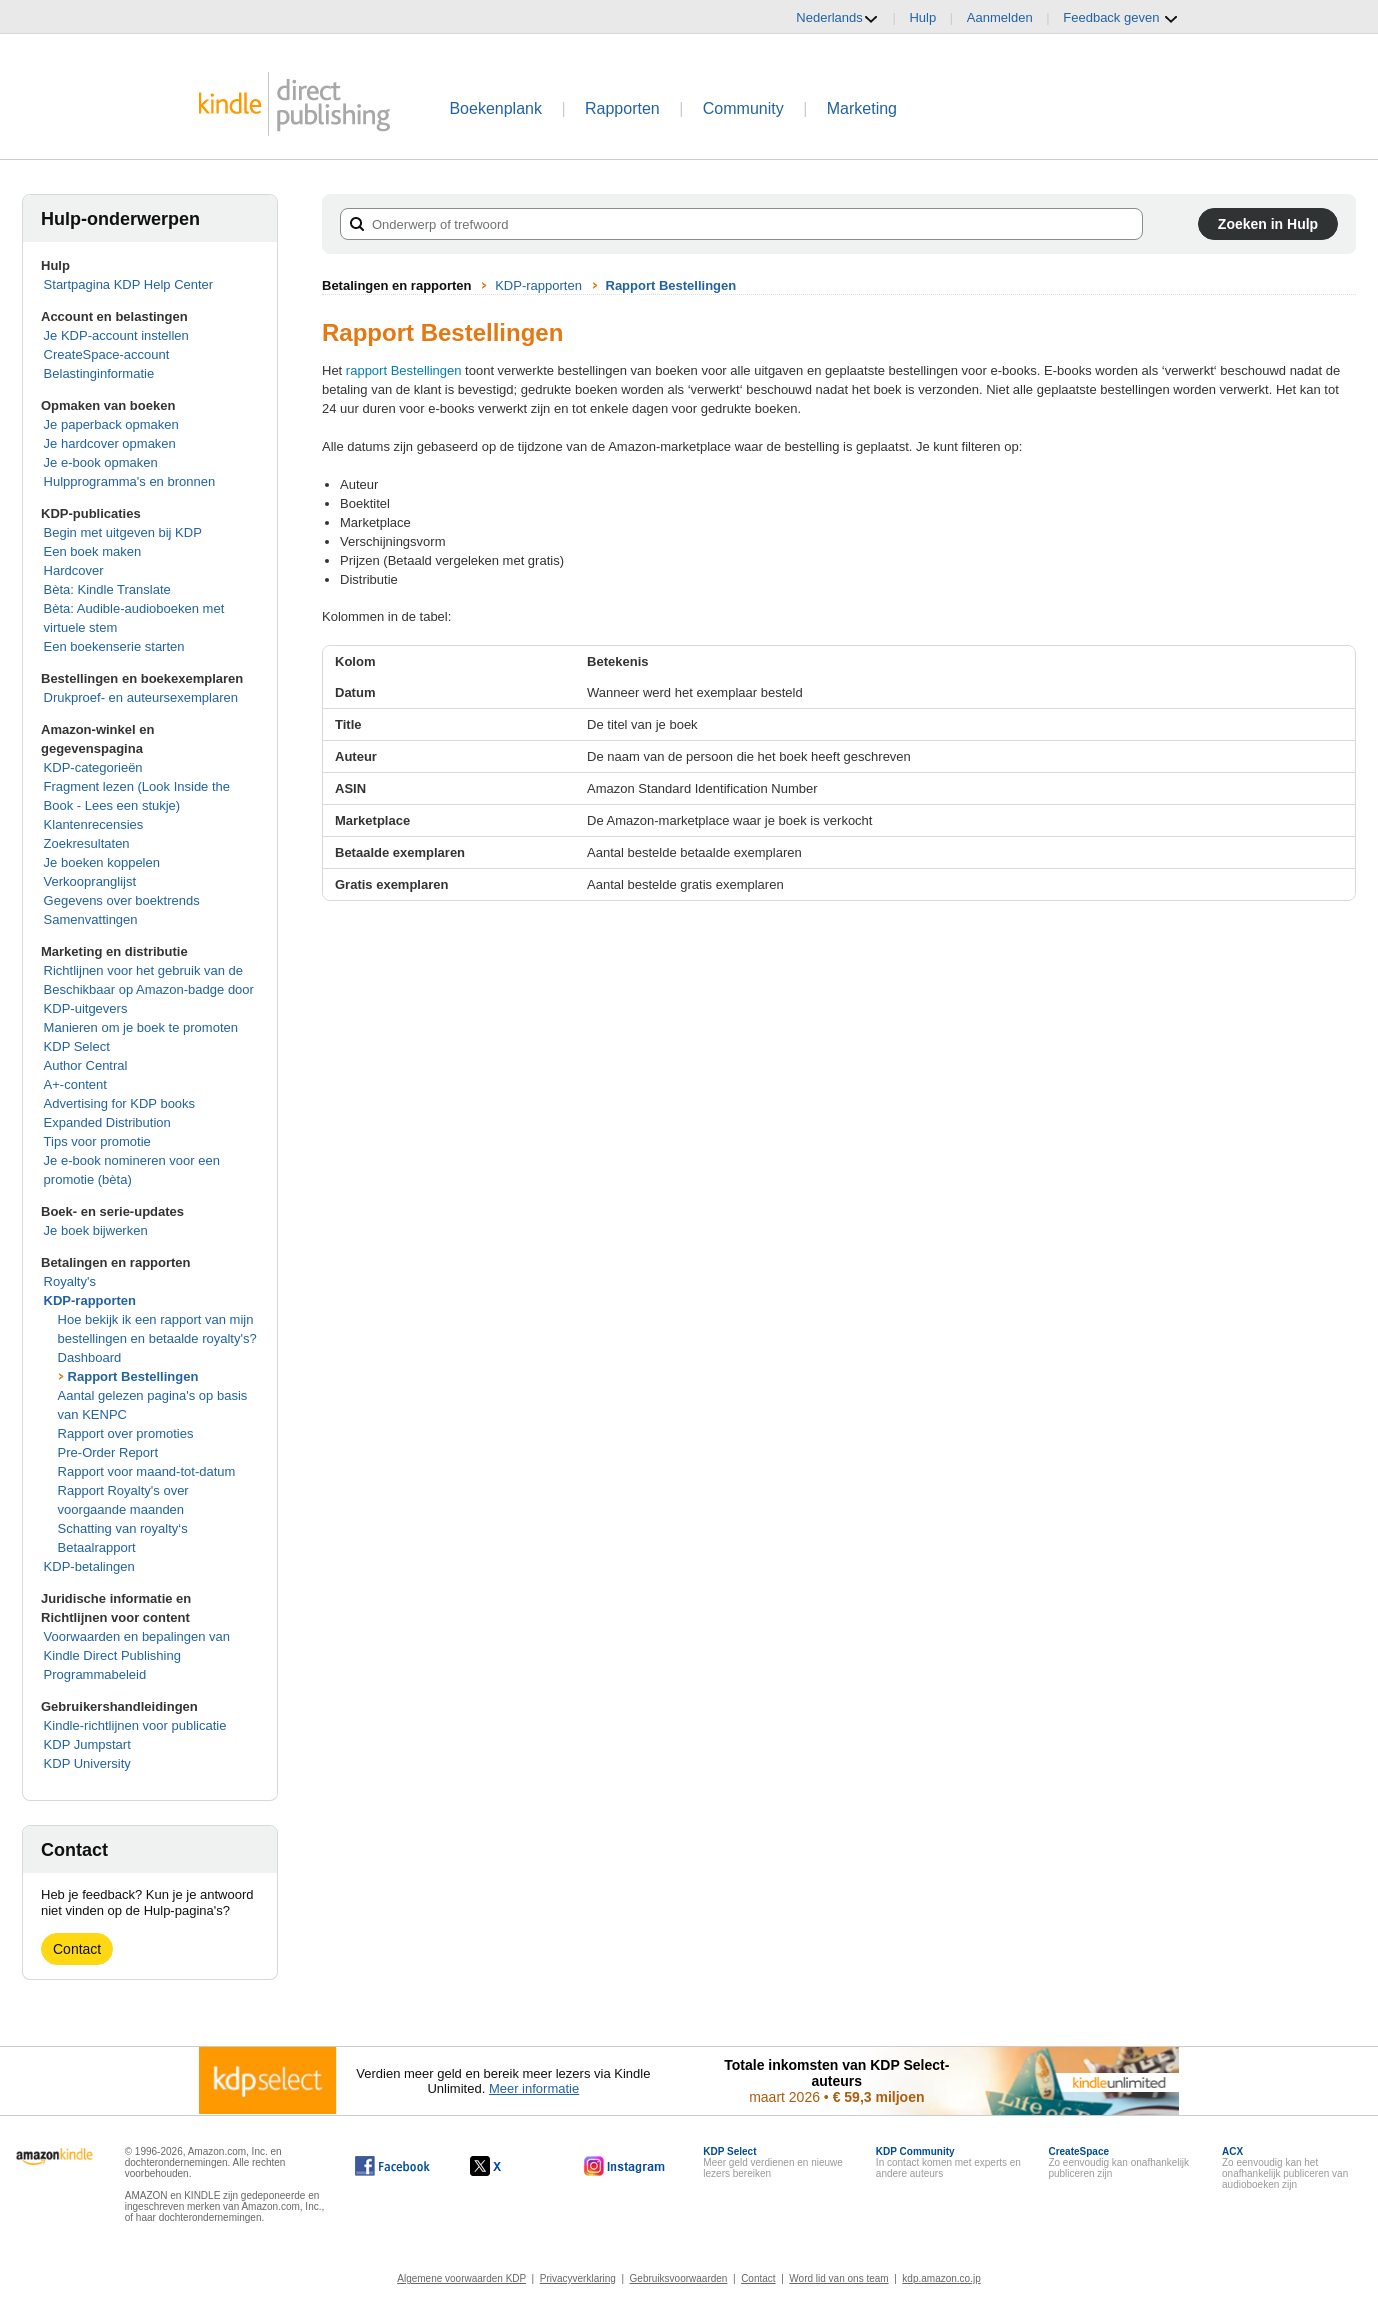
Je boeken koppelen (102, 862)
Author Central (86, 1065)
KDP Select (77, 1046)
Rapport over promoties (126, 1433)
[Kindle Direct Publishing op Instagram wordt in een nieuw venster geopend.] (625, 2166)
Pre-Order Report (108, 1452)
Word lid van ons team (838, 2278)
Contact (77, 1949)
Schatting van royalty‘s (123, 1528)
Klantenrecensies (94, 824)
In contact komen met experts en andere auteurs (948, 2162)
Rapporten (622, 108)
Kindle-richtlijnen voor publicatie (135, 1725)
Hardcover (74, 570)
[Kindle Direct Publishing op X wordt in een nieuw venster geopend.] (506, 2166)
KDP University (87, 1763)
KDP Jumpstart (87, 1744)
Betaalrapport (97, 1547)
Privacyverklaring (578, 2278)
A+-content (75, 1084)
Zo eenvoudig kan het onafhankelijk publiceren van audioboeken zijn (1285, 2168)
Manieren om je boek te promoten (141, 1027)
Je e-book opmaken (101, 462)
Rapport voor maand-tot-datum (147, 1471)
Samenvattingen (91, 919)
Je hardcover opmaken (110, 443)
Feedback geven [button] (1121, 18)
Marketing (862, 108)
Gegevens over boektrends (122, 900)
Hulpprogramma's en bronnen (130, 481)
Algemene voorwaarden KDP (461, 2278)
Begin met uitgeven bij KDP (123, 532)
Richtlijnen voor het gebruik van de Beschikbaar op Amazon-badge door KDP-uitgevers (149, 989)
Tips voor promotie (97, 1141)
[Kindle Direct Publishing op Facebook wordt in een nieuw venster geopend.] (392, 2166)
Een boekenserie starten (114, 646)
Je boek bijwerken (96, 1230)
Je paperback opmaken (111, 424)
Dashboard (90, 1357)
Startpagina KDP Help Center (129, 284)
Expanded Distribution (107, 1122)
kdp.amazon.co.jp (941, 2278)
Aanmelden (1000, 17)
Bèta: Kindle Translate (107, 589)
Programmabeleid (95, 1674)
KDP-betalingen (89, 1566)
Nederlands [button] (837, 18)
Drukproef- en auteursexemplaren (141, 697)
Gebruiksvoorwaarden (679, 2278)
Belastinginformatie (99, 373)
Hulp (922, 17)
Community (743, 108)
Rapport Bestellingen (133, 1376)
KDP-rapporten (90, 1300)
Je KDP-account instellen (116, 335)
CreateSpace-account (107, 354)
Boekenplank (495, 108)
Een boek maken (93, 551)
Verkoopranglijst (90, 881)
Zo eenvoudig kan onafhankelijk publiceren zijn (1118, 2162)
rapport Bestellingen (404, 370)
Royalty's (70, 1281)
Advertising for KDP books (120, 1103)
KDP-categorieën (93, 767)
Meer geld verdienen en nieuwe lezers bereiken (773, 2162)
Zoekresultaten (87, 843)
